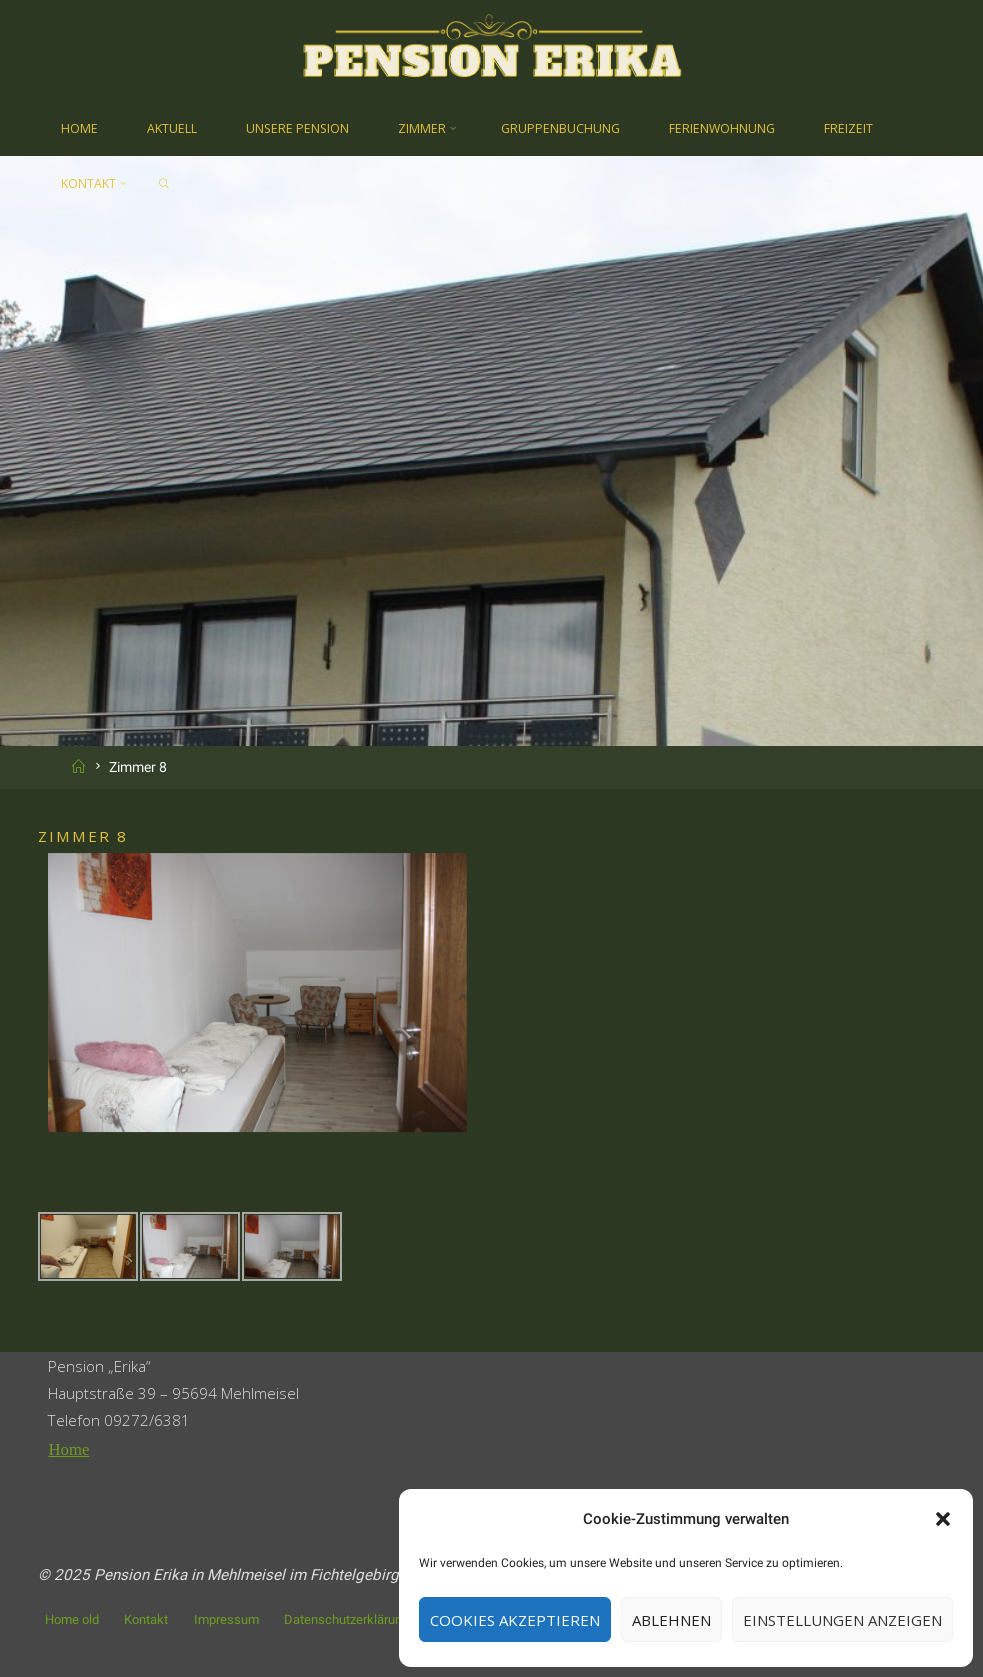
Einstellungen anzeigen (842, 1620)
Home (68, 1449)
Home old (72, 1618)
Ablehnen (671, 1620)
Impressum (226, 1618)
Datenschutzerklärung (346, 1618)
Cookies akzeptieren (515, 1620)
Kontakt (146, 1618)
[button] (943, 1519)
